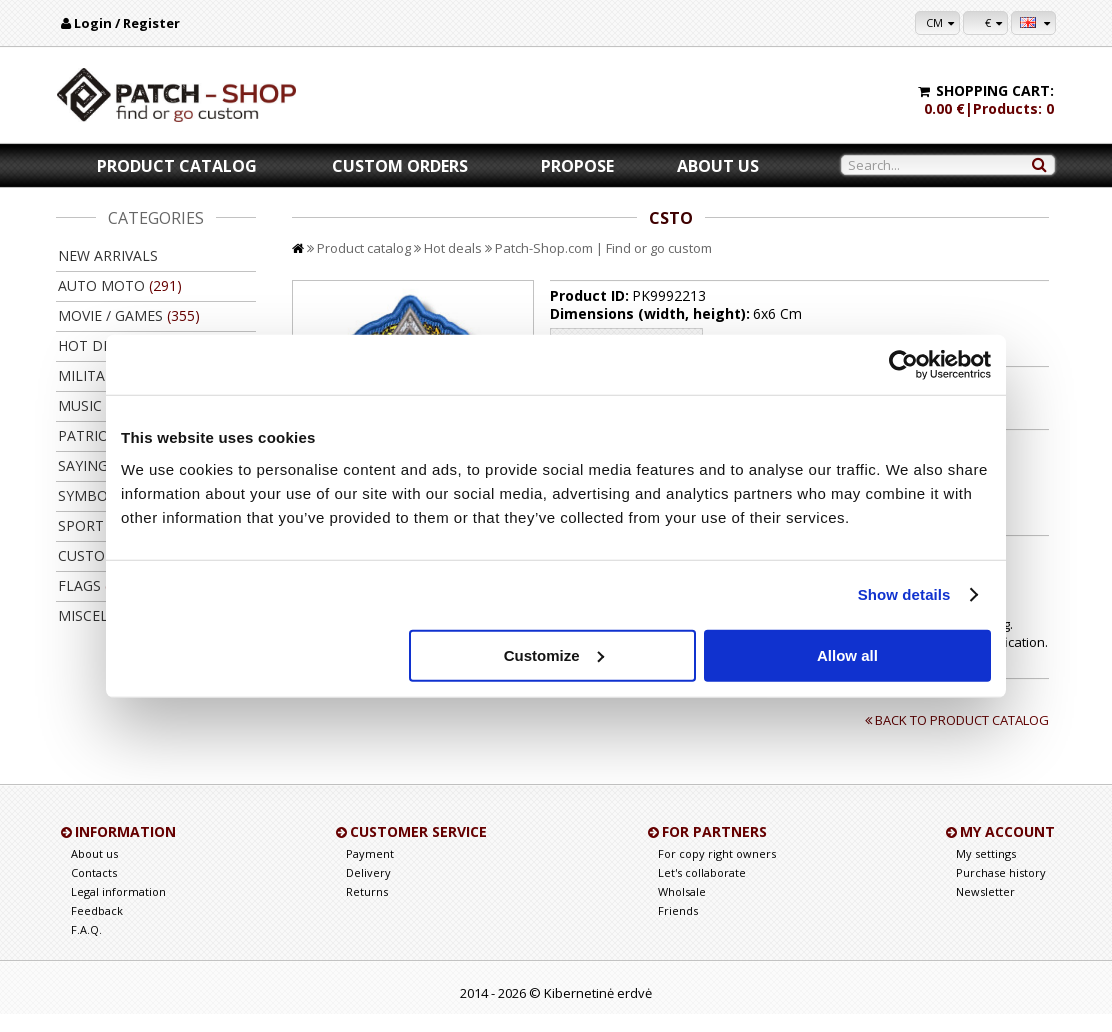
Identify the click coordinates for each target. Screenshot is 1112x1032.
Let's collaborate (702, 890)
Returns (367, 909)
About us (718, 166)
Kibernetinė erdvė (598, 1011)
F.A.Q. (86, 947)
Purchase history (1001, 890)
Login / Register (127, 23)
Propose (577, 166)
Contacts (94, 890)
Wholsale (682, 909)
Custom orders (400, 166)
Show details (904, 594)
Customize (554, 654)
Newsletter (985, 909)
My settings (986, 871)
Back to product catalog (960, 738)
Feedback (97, 928)
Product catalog (177, 166)
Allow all (847, 654)
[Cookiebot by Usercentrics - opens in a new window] (903, 365)
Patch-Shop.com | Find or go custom (603, 248)
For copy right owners (717, 871)
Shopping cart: (995, 90)
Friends (678, 928)
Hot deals (453, 248)
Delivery (368, 890)
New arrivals (108, 255)
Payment (370, 871)
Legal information (118, 909)
